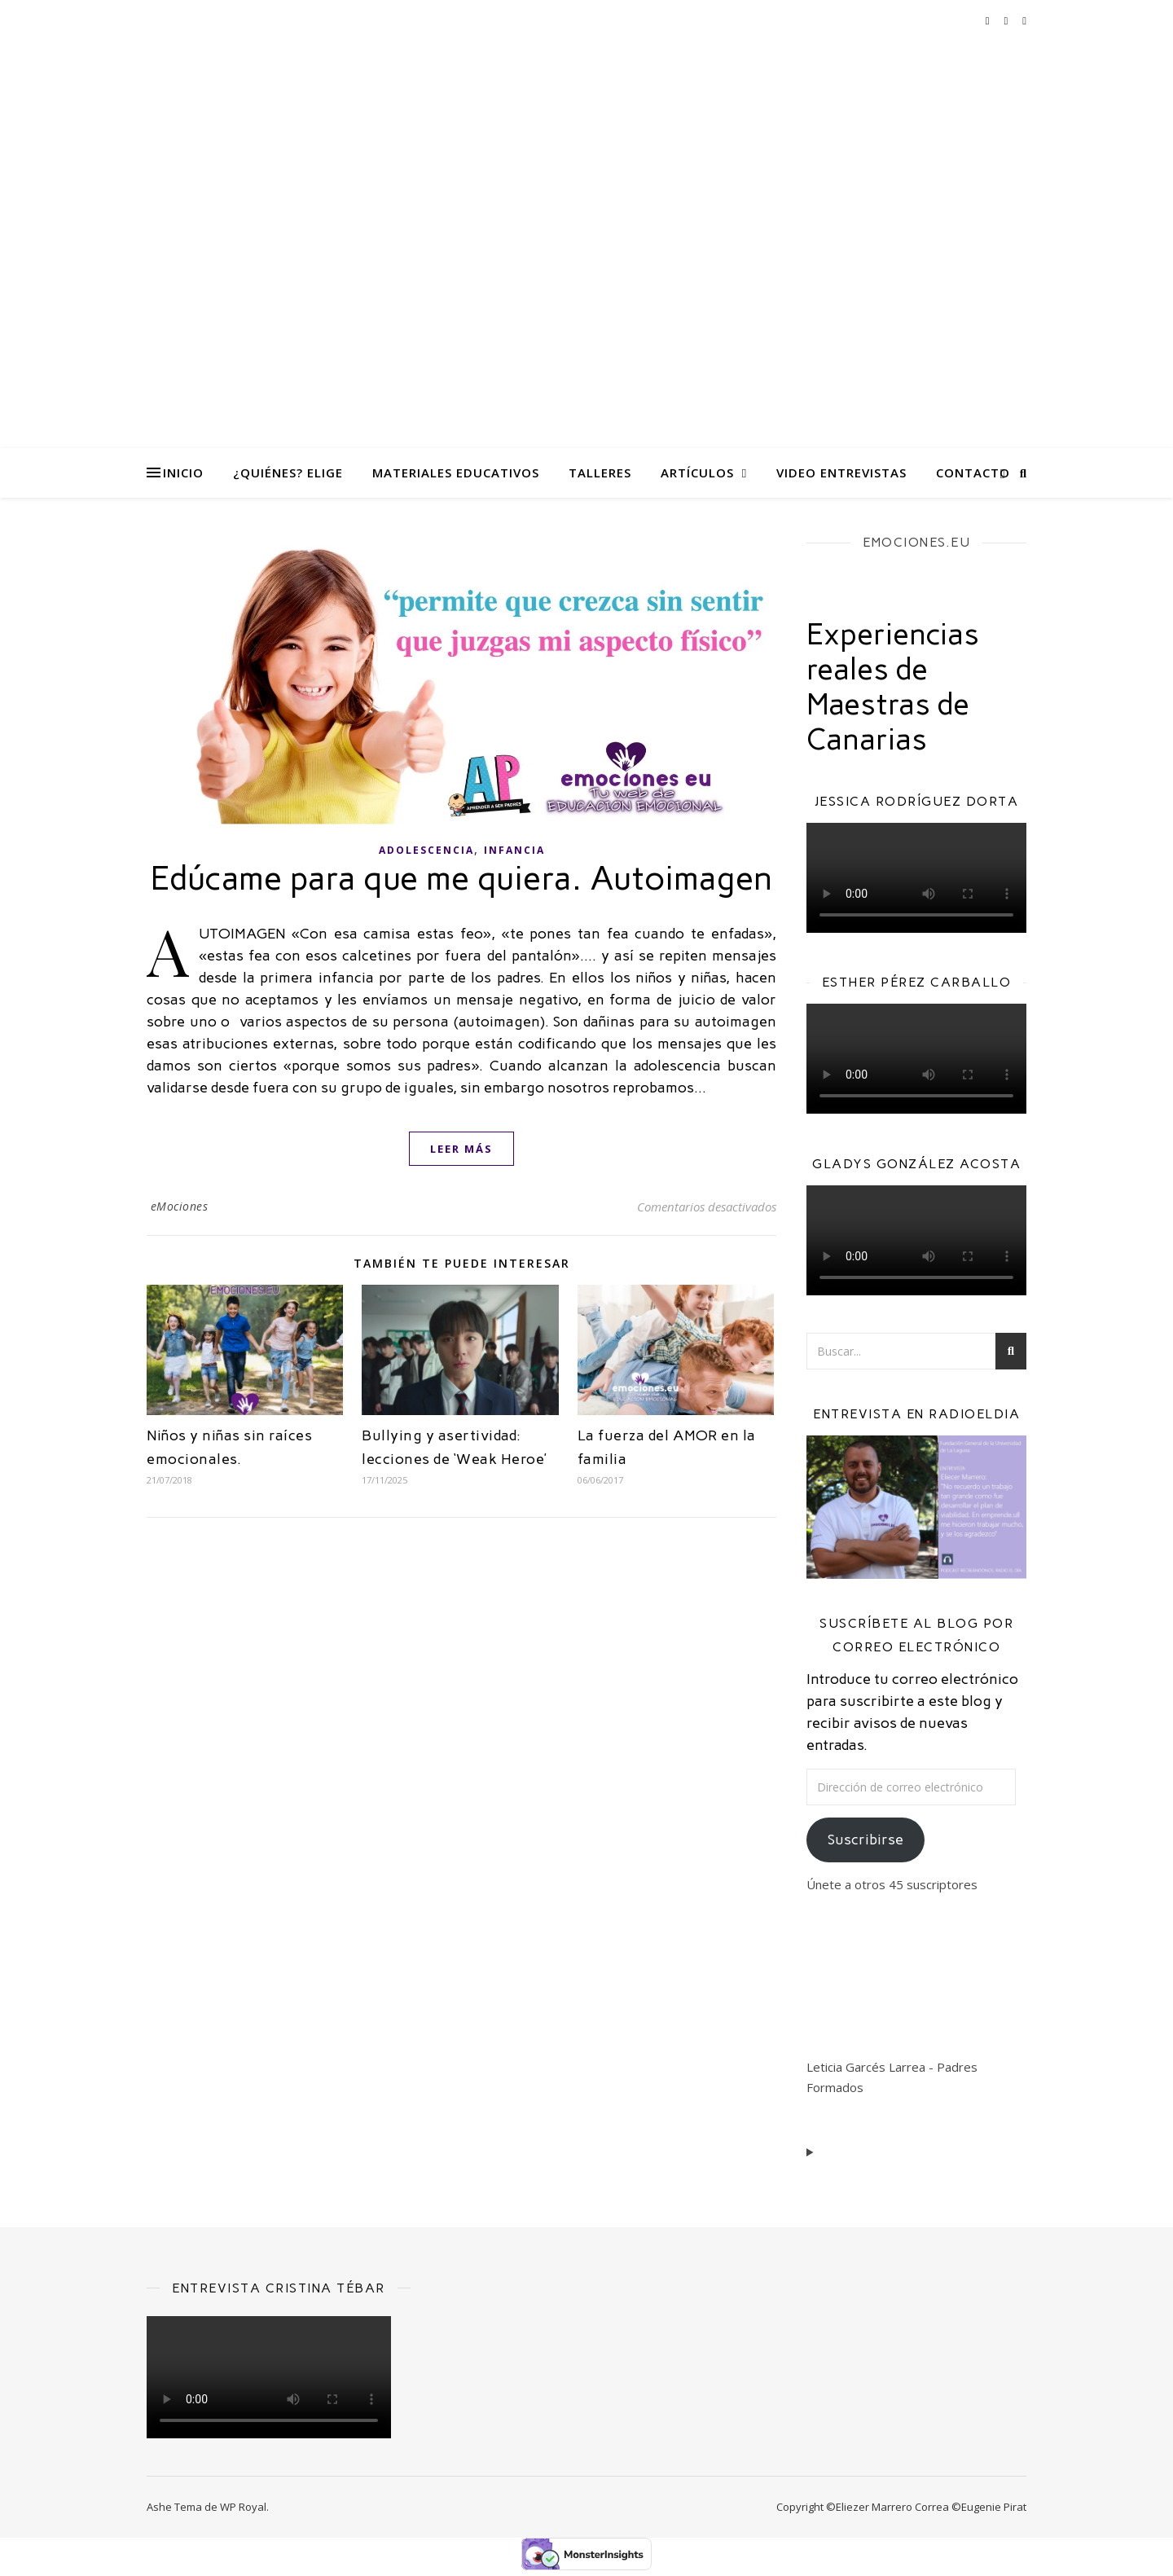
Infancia (514, 850)
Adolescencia (426, 850)
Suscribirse (865, 1839)
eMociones (180, 1206)
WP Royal (243, 2506)
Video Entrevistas (841, 472)
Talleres (600, 472)
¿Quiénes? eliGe (288, 472)
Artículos (697, 472)
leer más (461, 1148)
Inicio (183, 472)
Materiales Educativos (455, 472)
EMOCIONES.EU (916, 542)
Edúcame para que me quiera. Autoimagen (462, 878)
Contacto (973, 472)
